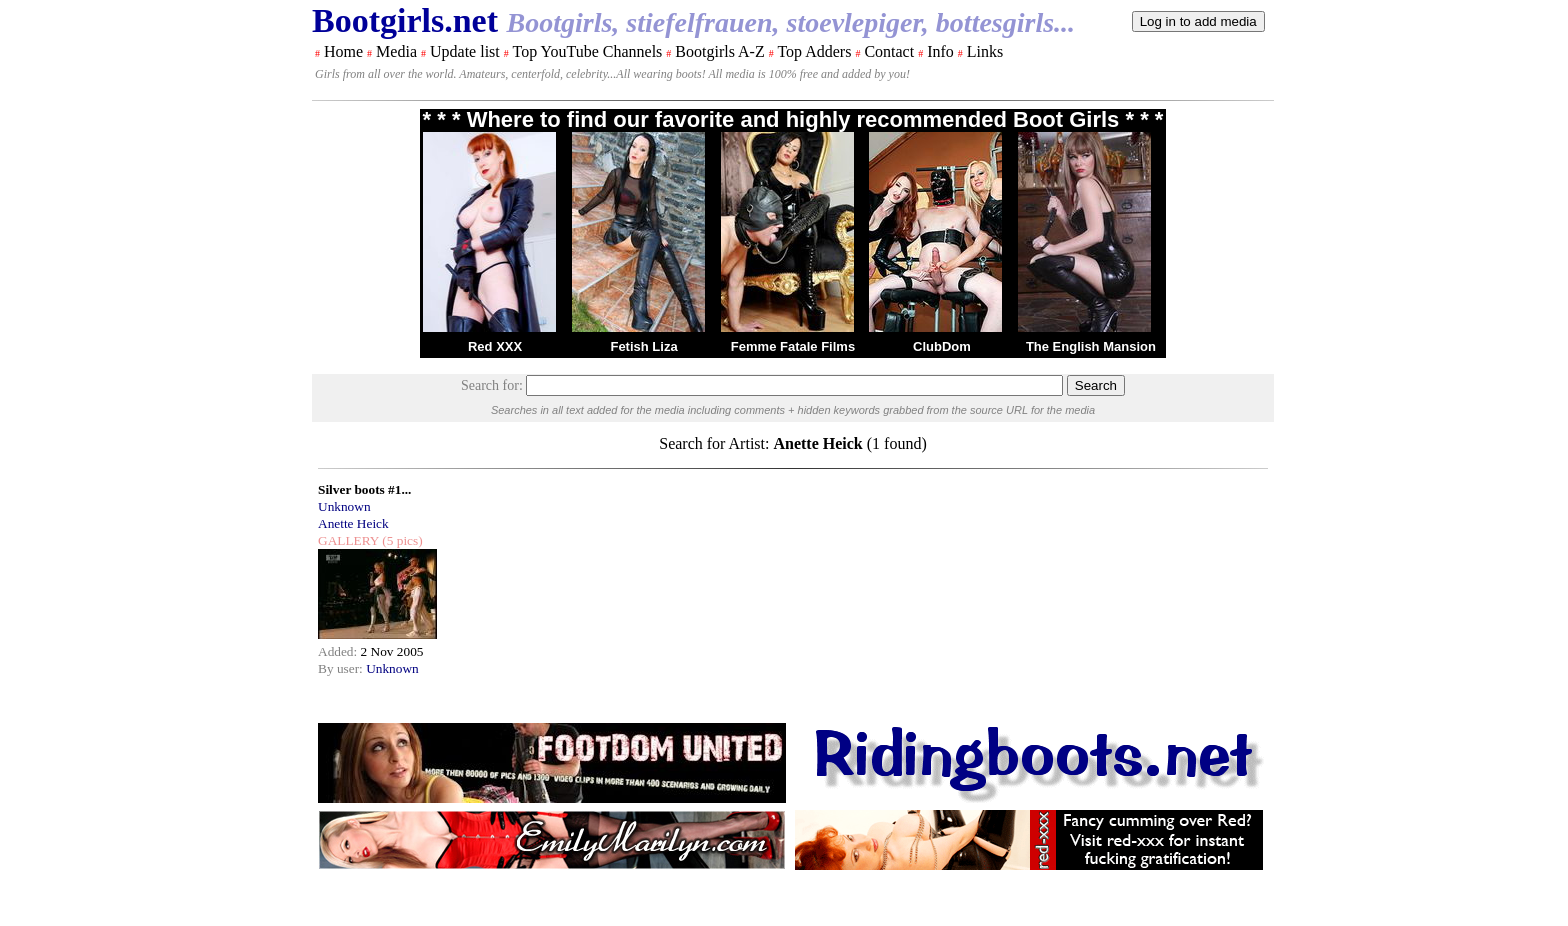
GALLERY (348, 540)
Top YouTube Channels (587, 51)
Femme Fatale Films (793, 346)
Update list (465, 51)
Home (343, 51)
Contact (889, 51)
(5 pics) (401, 540)
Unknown (344, 506)
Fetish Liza (643, 346)
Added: (339, 651)
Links (985, 51)
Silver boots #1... (364, 489)
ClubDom (942, 346)
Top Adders (814, 51)
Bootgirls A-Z (719, 51)
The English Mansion (1091, 346)
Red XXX (495, 346)
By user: (342, 668)
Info (940, 51)
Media (396, 51)
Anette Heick (353, 523)
